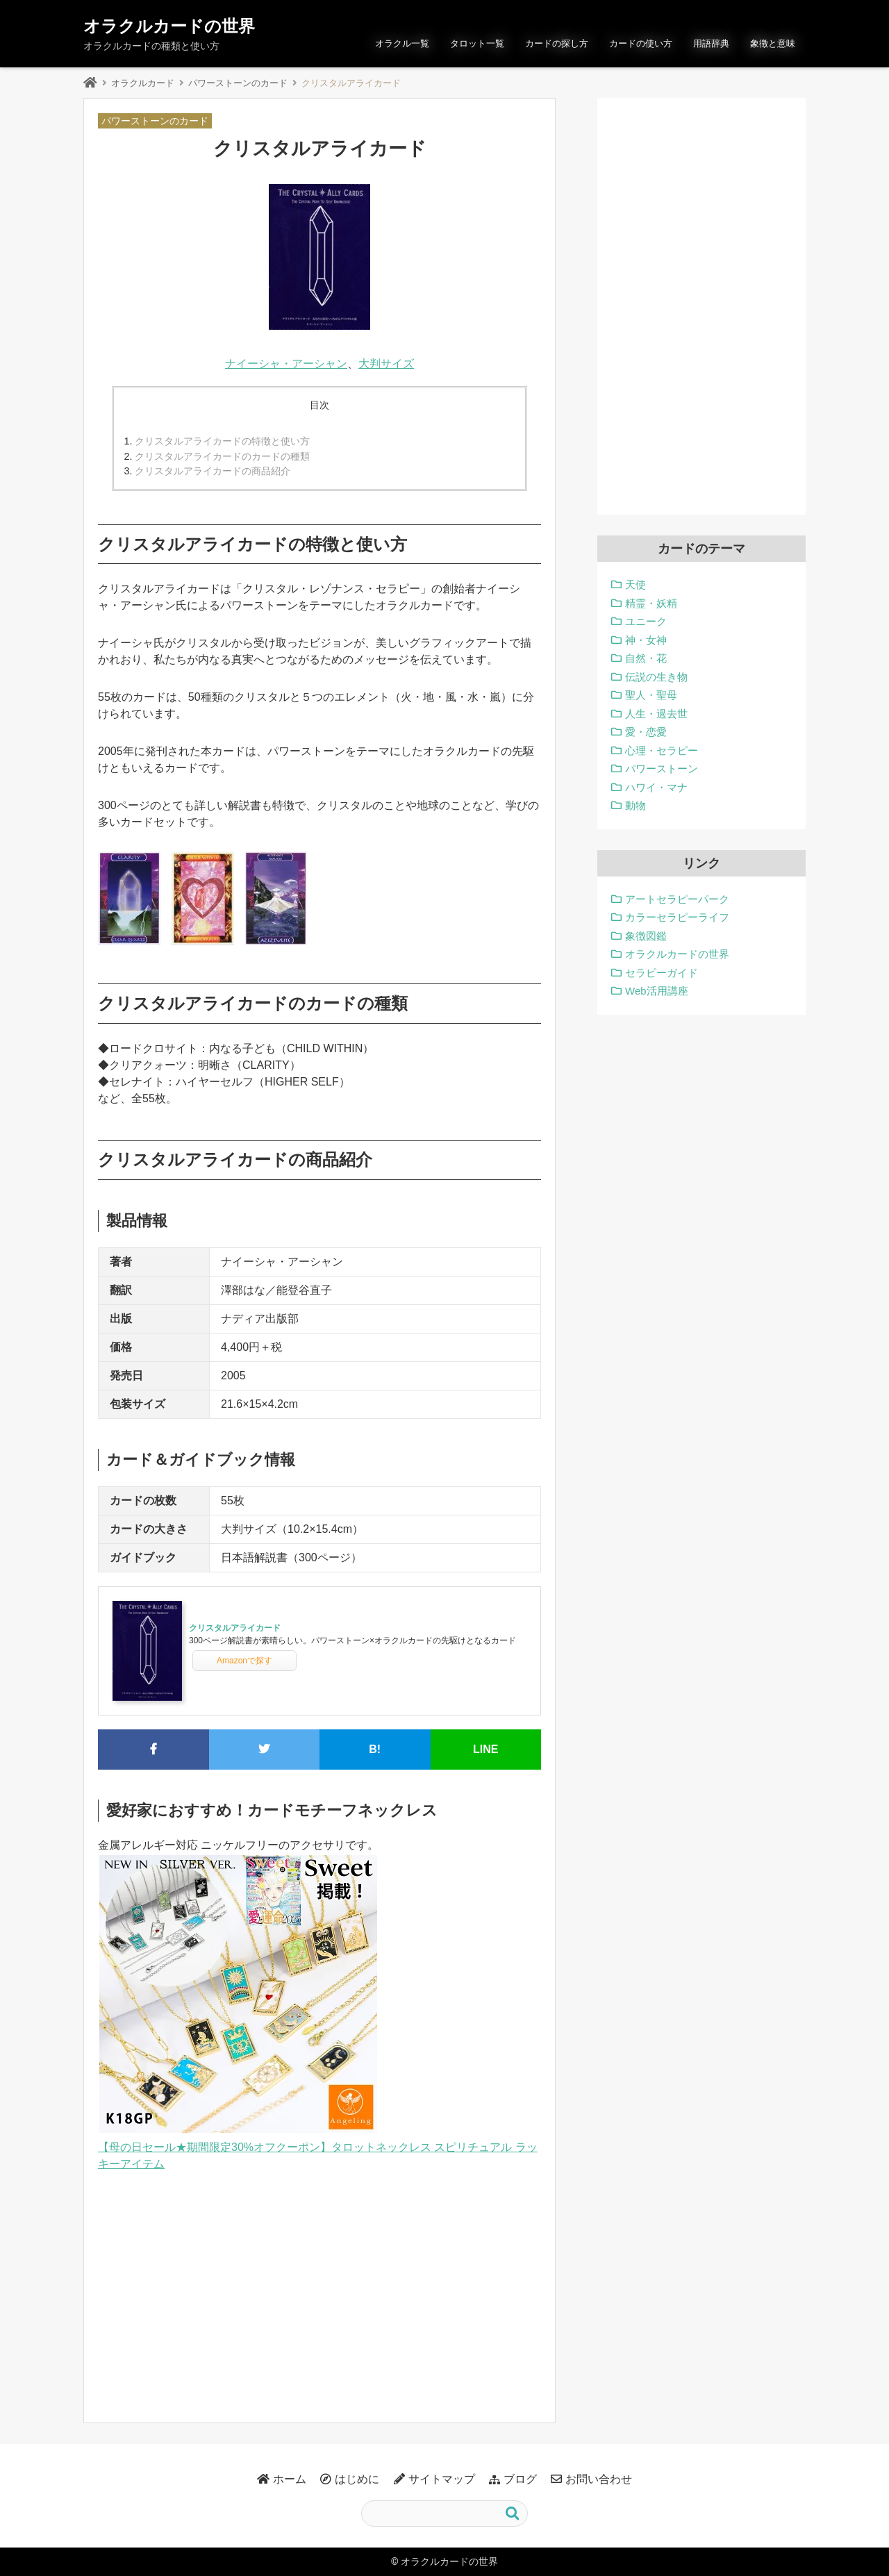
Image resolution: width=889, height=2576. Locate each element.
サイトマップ (441, 2479)
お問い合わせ (598, 2479)
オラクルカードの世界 (169, 26)
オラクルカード (142, 83)
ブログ (520, 2479)
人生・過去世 (656, 714)
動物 (635, 805)
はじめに (357, 2479)
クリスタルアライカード (235, 1628)
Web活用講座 (656, 991)
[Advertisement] (319, 2290)
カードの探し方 (556, 43)
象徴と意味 (772, 43)
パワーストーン (661, 768)
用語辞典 (711, 43)
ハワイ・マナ (656, 787)
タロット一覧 (477, 43)
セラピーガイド (661, 973)
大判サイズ (386, 363)
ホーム (289, 2479)
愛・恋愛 (646, 732)
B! (375, 1749)
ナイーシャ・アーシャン (286, 363)
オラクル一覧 (402, 43)
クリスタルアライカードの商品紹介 (212, 470)
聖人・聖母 (651, 695)
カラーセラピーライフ (677, 917)
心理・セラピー (661, 750)
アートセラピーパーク (677, 899)
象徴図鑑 (646, 936)
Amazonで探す (244, 1660)
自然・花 (646, 658)
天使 (635, 584)
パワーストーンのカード (238, 83)
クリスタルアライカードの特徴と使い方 (222, 441)
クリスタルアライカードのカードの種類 (222, 456)
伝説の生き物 (656, 677)
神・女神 (646, 640)
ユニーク (646, 621)
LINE (485, 1749)
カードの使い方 (640, 43)
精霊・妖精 (651, 603)
